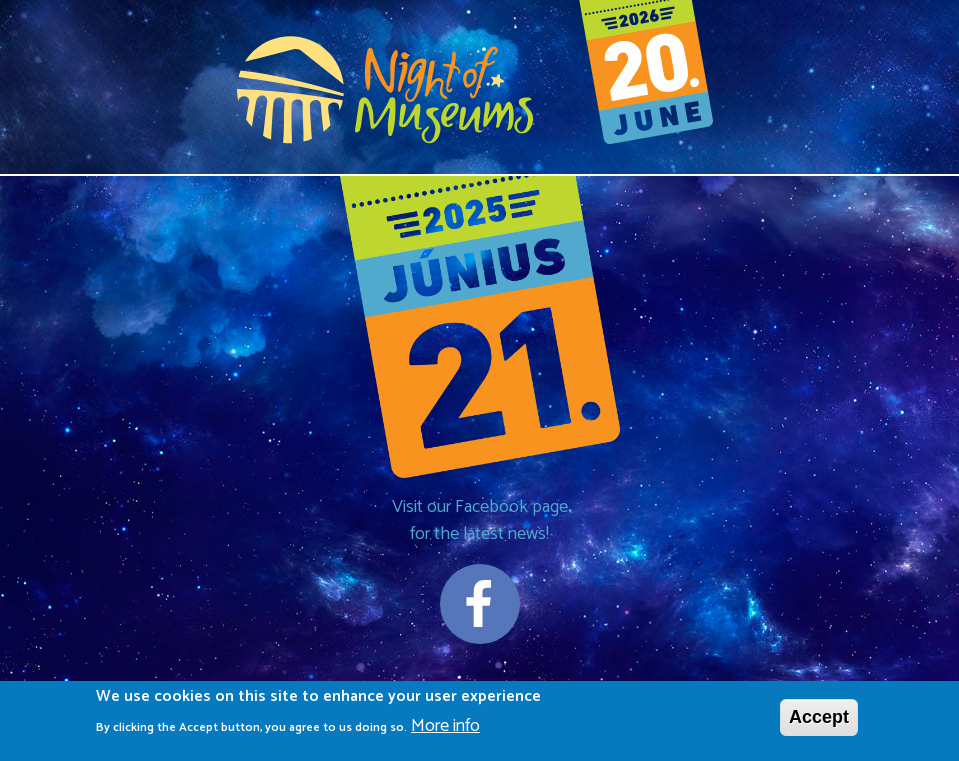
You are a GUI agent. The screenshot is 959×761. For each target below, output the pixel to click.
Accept (819, 721)
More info (445, 730)
